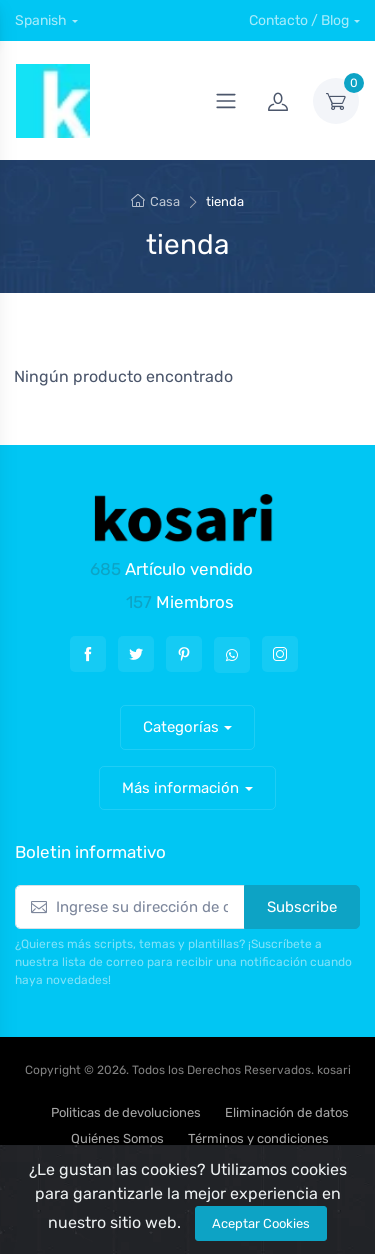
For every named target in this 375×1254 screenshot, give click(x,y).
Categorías (181, 727)
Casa (155, 201)
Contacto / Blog (299, 20)
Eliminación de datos (287, 1112)
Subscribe (302, 907)
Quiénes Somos (117, 1138)
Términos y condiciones (258, 1138)
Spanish (41, 20)
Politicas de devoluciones (126, 1112)
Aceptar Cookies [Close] (261, 1223)
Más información (180, 788)
